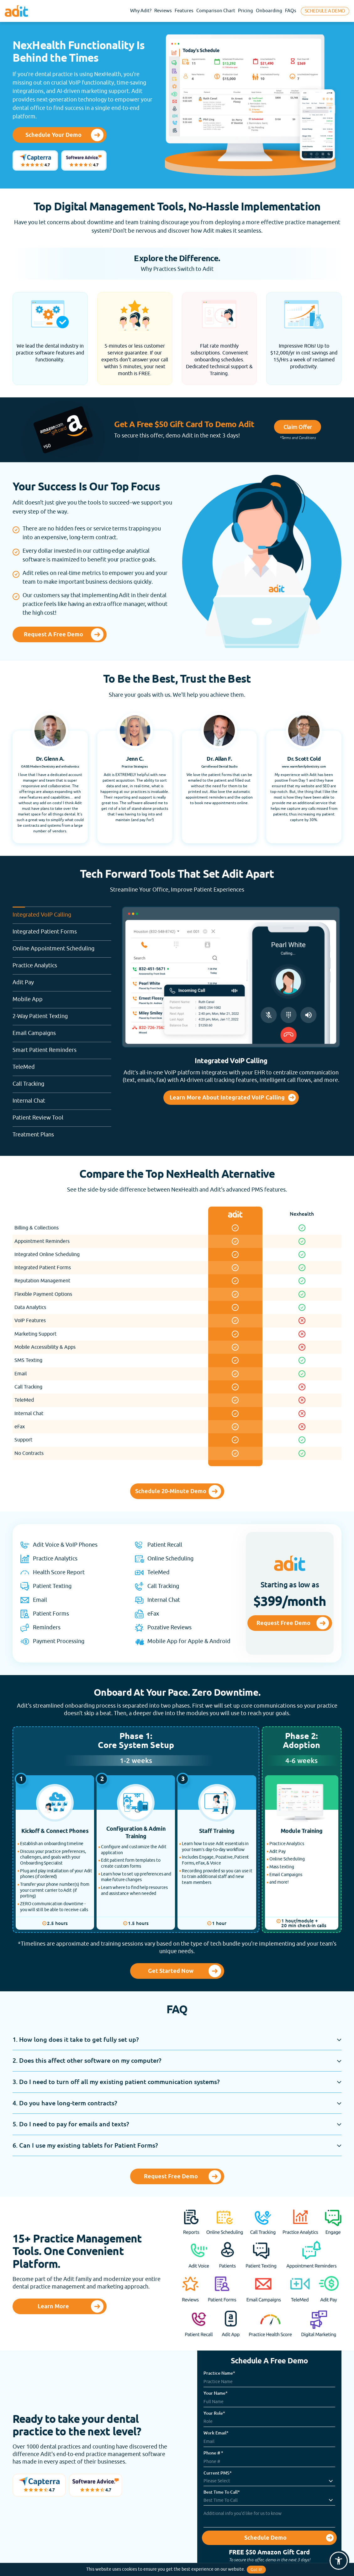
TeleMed (62, 1064)
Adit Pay (62, 980)
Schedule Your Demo (53, 135)
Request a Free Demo (53, 635)
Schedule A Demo (325, 11)
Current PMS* (217, 2472)
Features (184, 11)
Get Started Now (170, 1971)
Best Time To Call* (221, 2492)
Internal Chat (62, 1098)
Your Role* (214, 2413)
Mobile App (62, 997)
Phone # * (213, 2452)
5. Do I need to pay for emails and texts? (71, 2124)
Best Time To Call (220, 2500)
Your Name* (215, 2393)
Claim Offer (297, 426)
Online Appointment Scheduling (62, 946)
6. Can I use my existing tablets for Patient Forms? (85, 2145)
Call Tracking (62, 1081)
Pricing (245, 11)
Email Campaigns (62, 1031)
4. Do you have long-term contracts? (65, 2103)
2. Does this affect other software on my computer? (87, 2060)
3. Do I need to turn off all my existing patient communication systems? (116, 2081)
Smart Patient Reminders (62, 1047)
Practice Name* (219, 2373)
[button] (339, 2561)
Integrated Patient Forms (62, 929)
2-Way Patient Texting (62, 1014)
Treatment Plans (62, 1132)
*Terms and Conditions (298, 438)
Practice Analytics (62, 963)
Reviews (163, 11)
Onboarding (269, 11)
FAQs (290, 11)
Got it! (256, 2569)
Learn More (53, 2306)
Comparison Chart (215, 11)
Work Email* (216, 2432)
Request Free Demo (283, 1623)
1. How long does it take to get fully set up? (76, 2039)
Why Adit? (140, 11)
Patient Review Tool (62, 1115)
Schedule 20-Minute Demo (170, 1491)
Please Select (216, 2481)
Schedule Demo (265, 2538)
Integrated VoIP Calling (62, 912)
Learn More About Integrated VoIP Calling (227, 1098)
